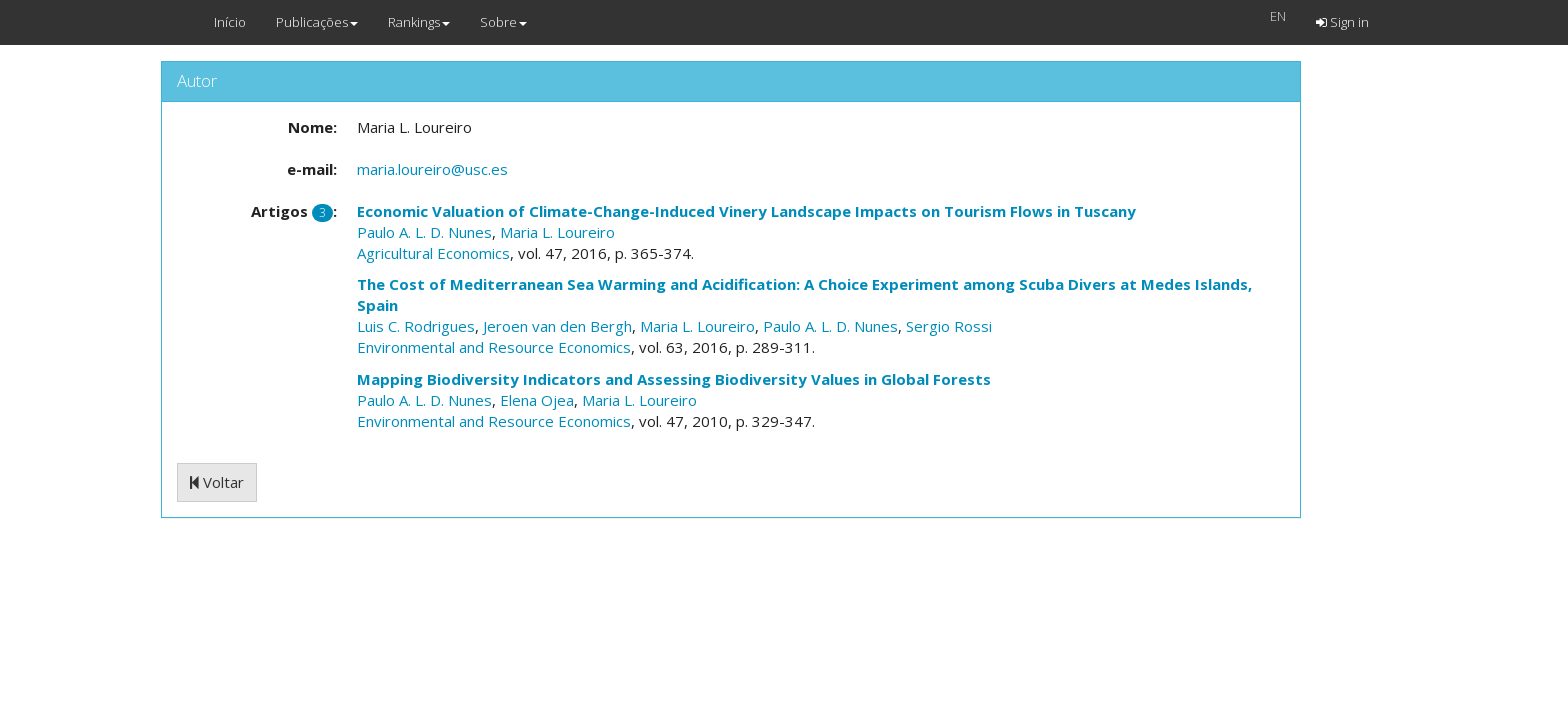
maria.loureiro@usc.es (432, 169)
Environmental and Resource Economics (494, 347)
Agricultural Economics (433, 253)
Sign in (1342, 22)
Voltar (217, 482)
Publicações (317, 22)
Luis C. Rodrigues (416, 326)
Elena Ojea (537, 400)
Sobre (503, 22)
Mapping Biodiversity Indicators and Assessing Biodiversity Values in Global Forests (674, 379)
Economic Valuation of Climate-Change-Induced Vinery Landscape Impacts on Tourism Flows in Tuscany (746, 211)
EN (1278, 16)
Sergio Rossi (949, 326)
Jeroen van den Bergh (557, 326)
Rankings (419, 22)
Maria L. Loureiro (557, 232)
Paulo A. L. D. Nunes (424, 232)
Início (230, 22)
